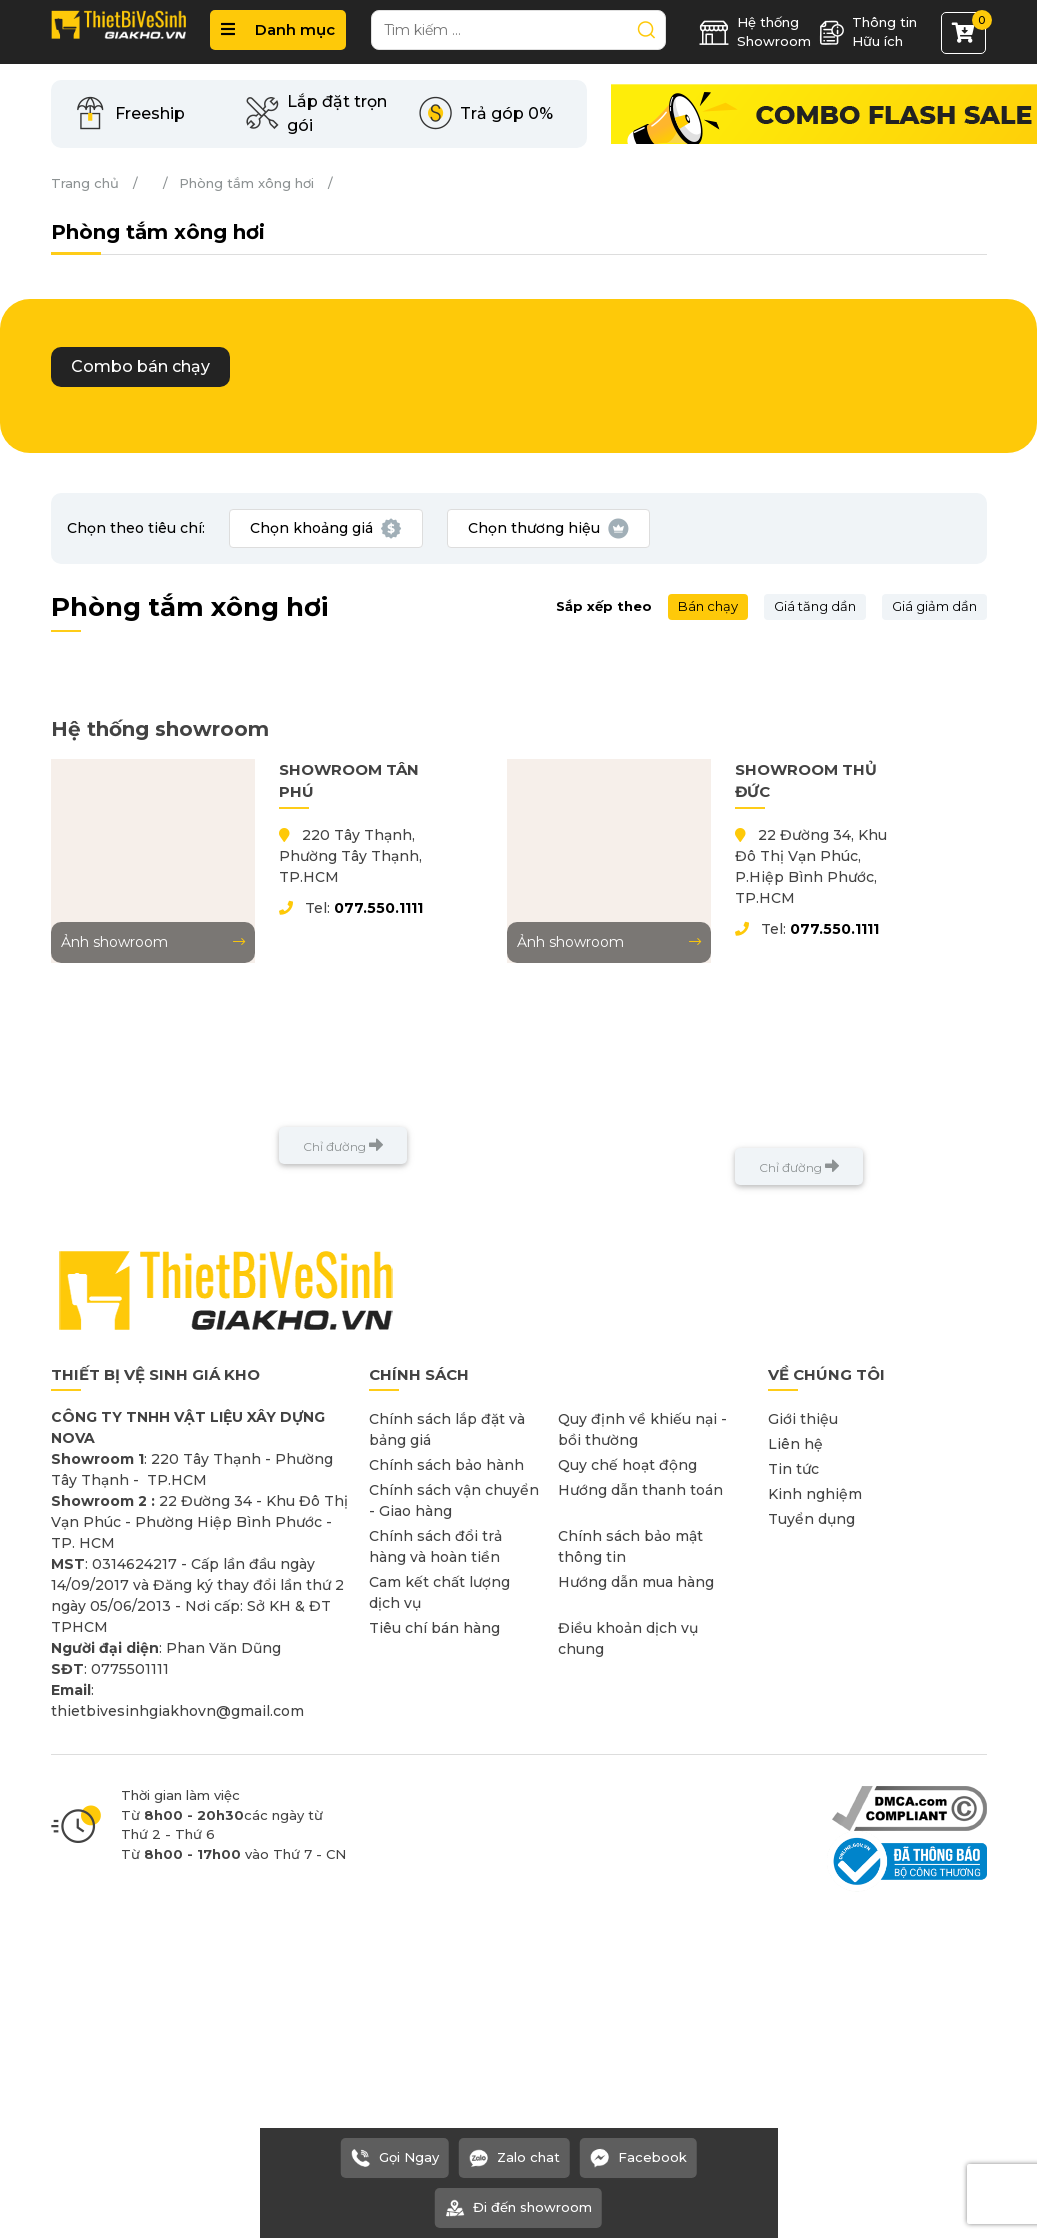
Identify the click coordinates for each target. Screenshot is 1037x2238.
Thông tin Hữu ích (868, 32)
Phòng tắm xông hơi (246, 183)
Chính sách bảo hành (446, 1465)
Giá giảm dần (934, 606)
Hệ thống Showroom (755, 32)
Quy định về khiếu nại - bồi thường (642, 1429)
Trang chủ (85, 183)
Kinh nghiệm (815, 1494)
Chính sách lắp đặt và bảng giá (447, 1429)
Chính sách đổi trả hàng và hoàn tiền (435, 1546)
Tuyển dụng (811, 1519)
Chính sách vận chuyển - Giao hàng (454, 1500)
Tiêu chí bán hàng (434, 1628)
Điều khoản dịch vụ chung (628, 1638)
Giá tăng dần (815, 606)
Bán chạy (708, 606)
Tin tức (793, 1469)
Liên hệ (795, 1444)
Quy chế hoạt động (627, 1465)
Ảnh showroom (153, 942)
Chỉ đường (343, 1145)
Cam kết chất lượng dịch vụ (439, 1592)
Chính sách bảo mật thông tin (630, 1546)
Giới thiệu (803, 1419)
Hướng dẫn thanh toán (640, 1490)
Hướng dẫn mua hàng (636, 1582)
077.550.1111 (378, 908)
